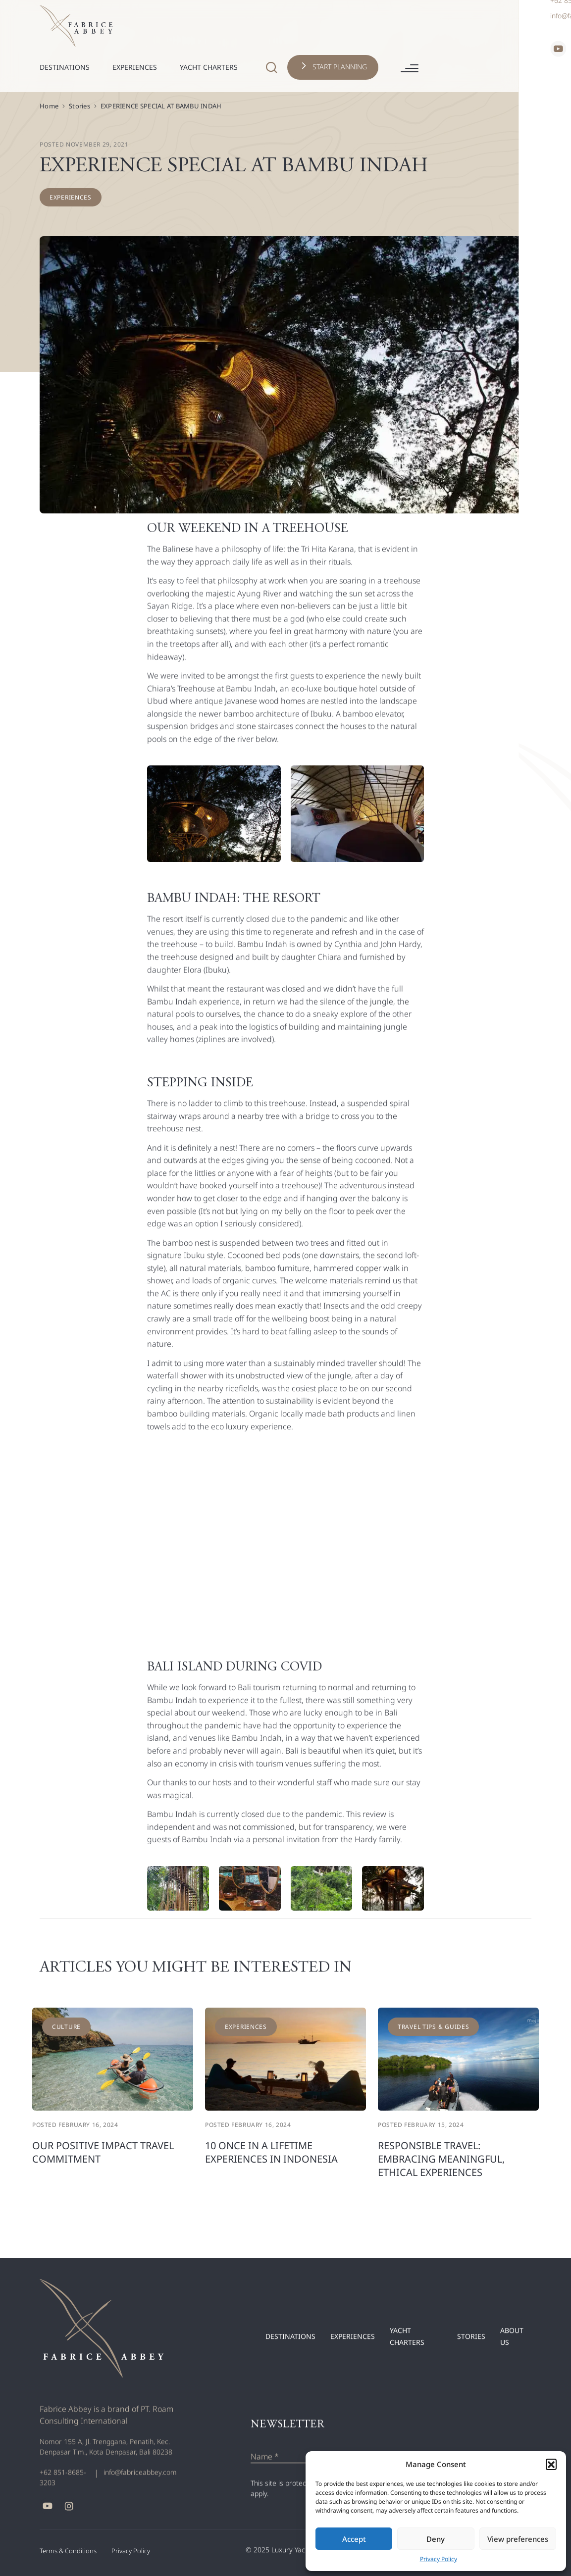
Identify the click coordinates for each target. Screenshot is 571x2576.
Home (49, 105)
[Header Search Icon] (382, 26)
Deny (435, 2539)
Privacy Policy (438, 2559)
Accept (354, 2539)
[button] (551, 2464)
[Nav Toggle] (205, 28)
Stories (79, 105)
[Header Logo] (76, 25)
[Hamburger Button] (520, 27)
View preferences (517, 2539)
